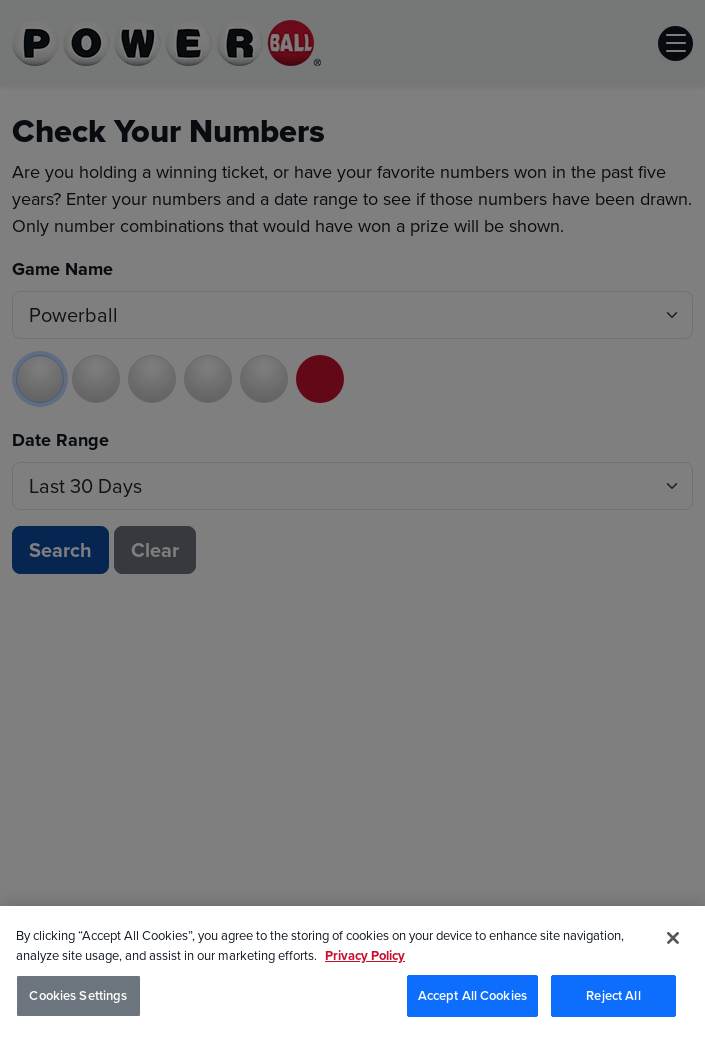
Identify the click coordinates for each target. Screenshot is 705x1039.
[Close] (673, 941)
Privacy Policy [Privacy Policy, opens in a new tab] (365, 957)
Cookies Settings (78, 998)
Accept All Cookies (472, 998)
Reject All (613, 998)
